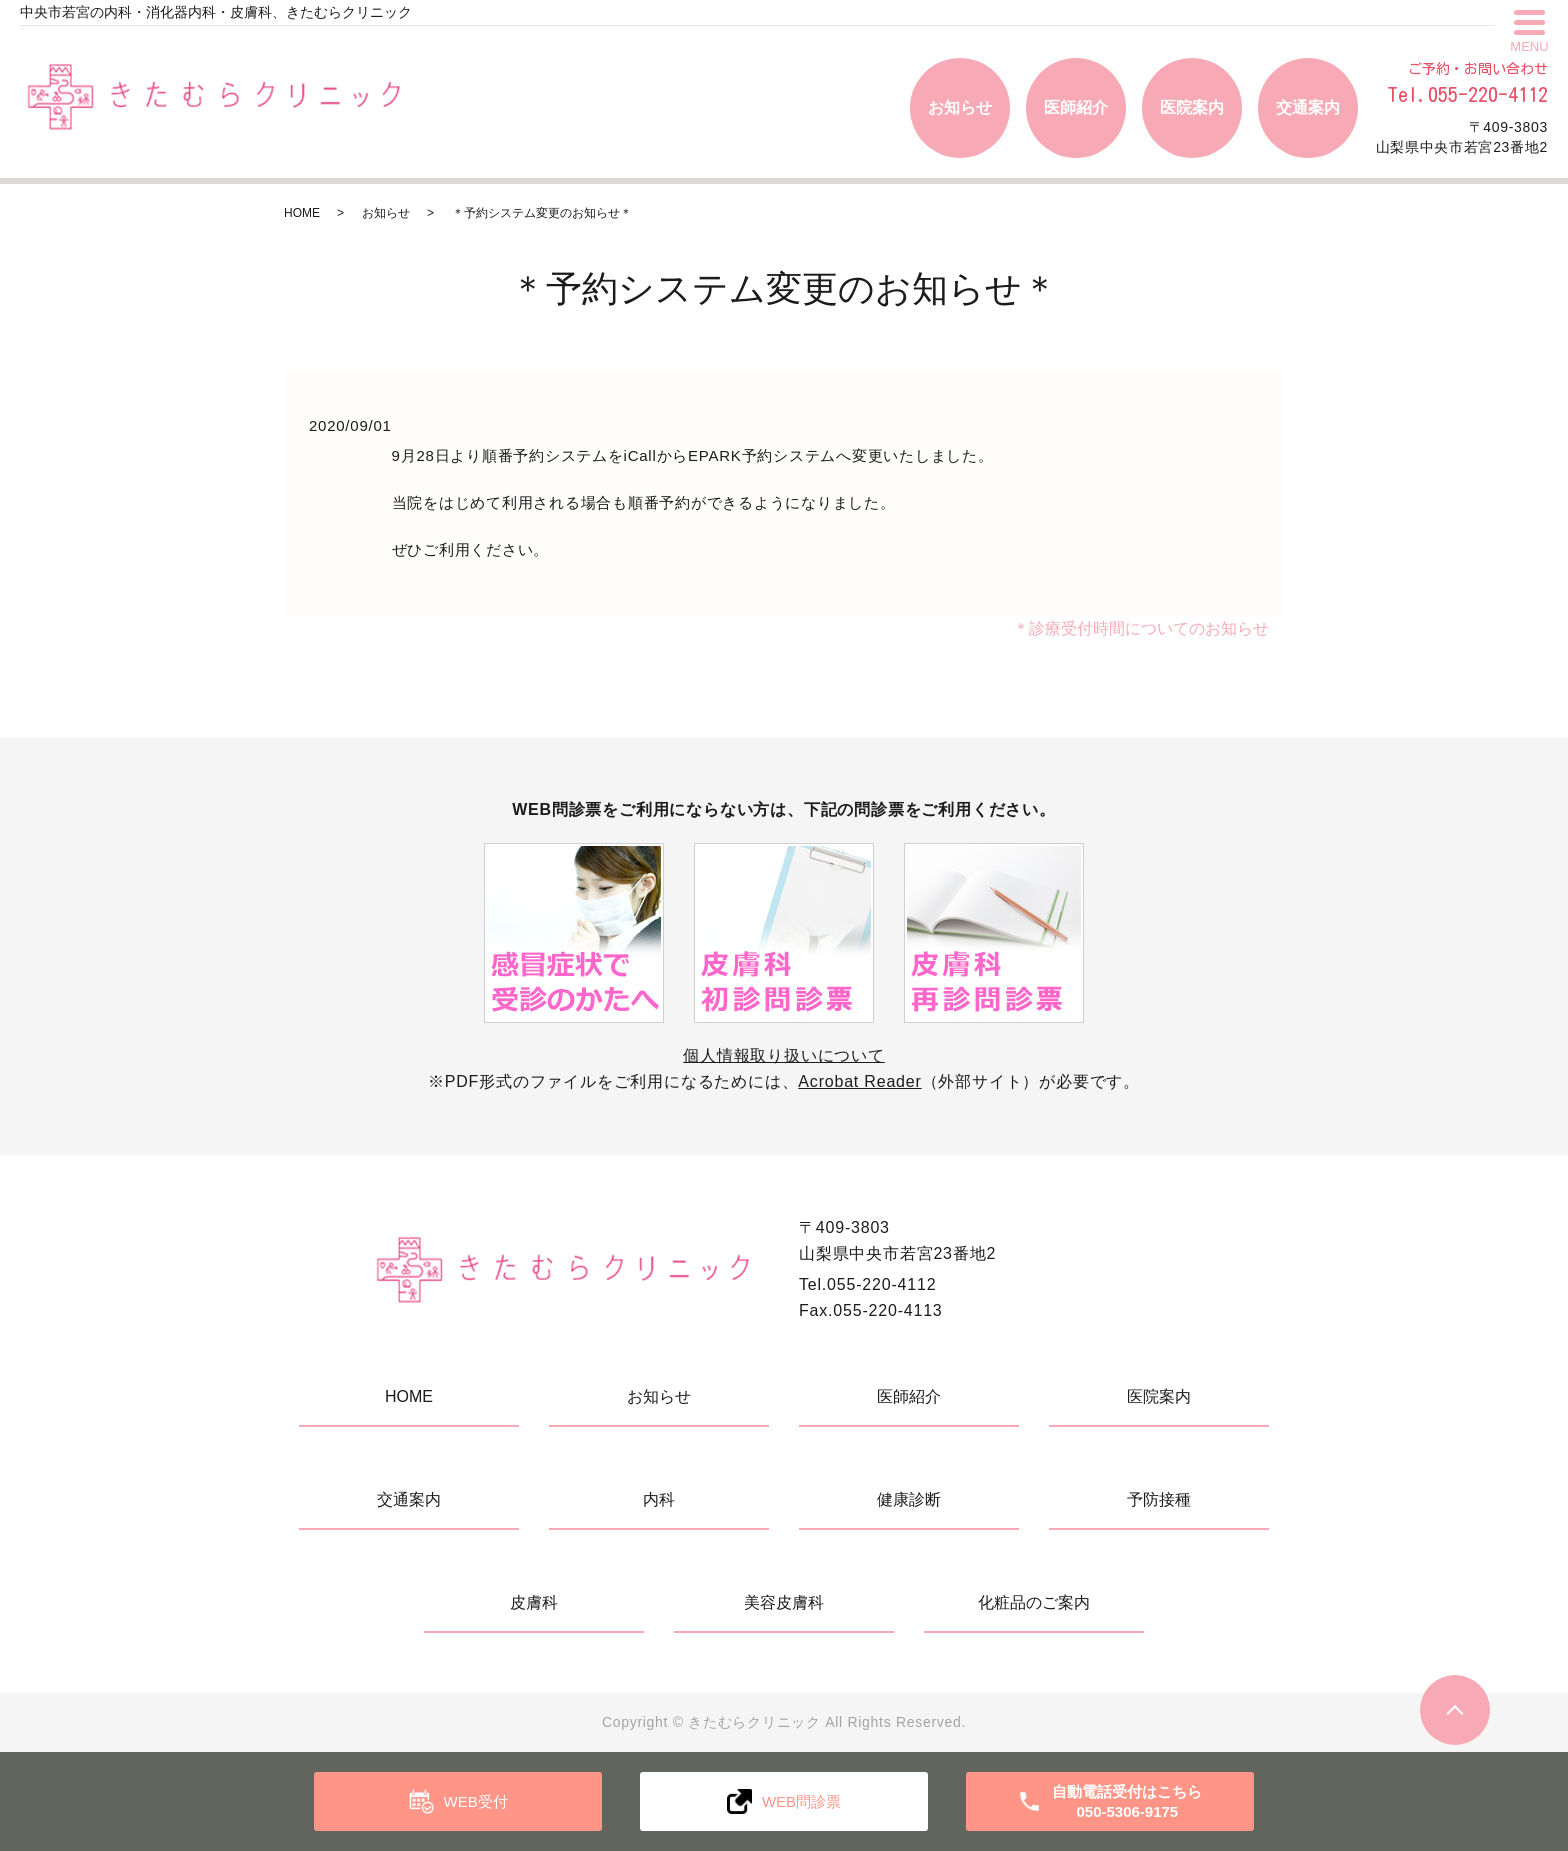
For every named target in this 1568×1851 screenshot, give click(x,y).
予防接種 (1159, 1499)
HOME (302, 213)
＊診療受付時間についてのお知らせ (1141, 628)
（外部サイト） (918, 1081)
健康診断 (909, 1499)
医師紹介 (1076, 107)
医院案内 (1192, 107)
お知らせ (960, 107)
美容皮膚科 (784, 1602)
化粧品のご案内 (1034, 1602)
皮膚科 (534, 1602)
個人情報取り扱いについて (784, 1055)
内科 (659, 1499)
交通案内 (1308, 107)
